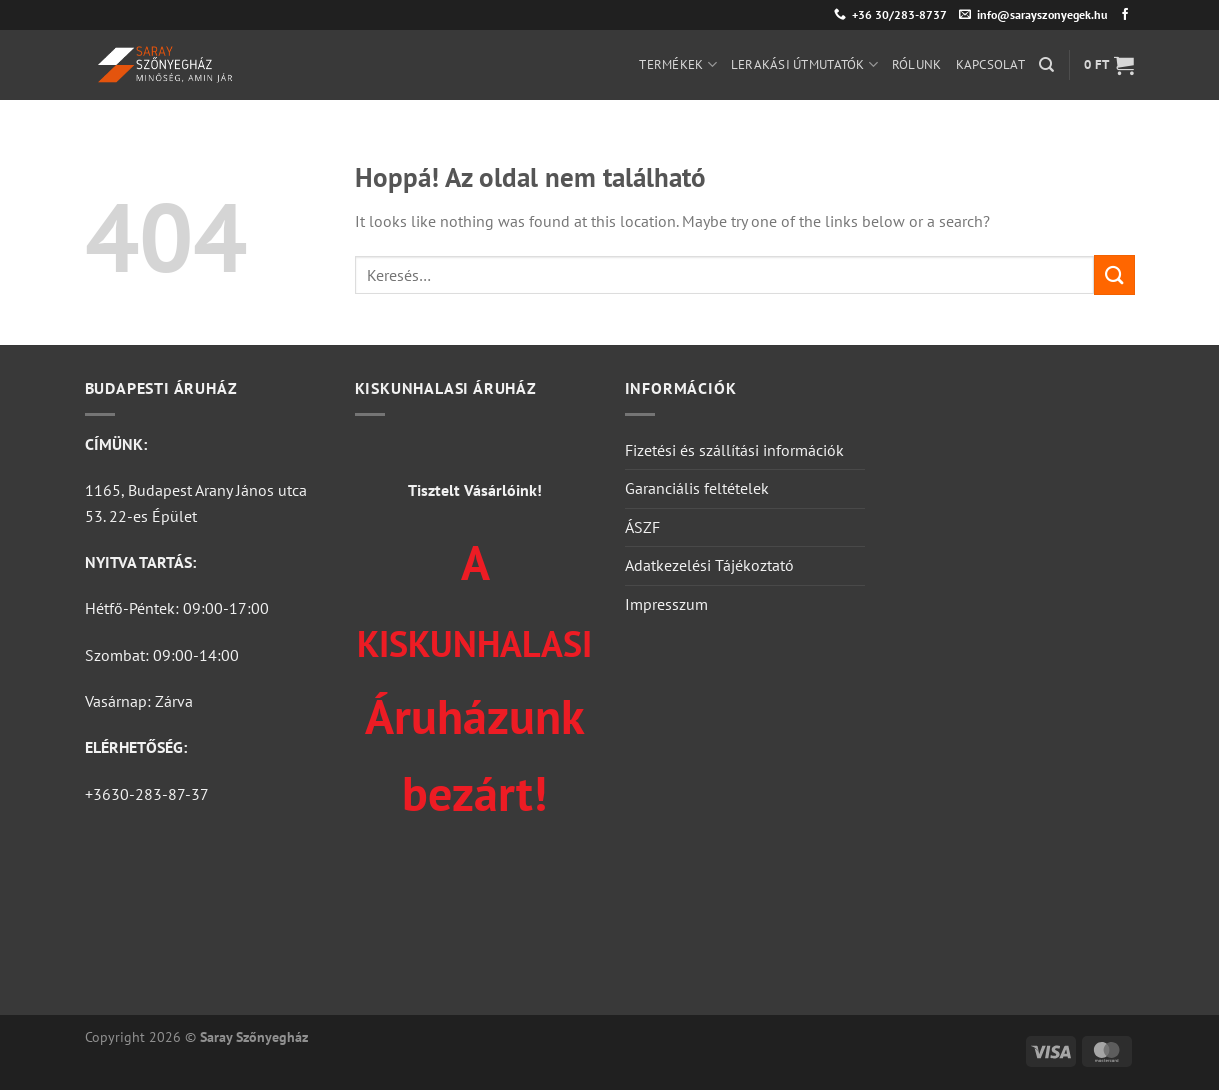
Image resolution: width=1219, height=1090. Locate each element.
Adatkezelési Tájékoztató (709, 565)
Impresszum (666, 604)
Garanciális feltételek (697, 488)
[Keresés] (1046, 65)
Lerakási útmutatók (804, 64)
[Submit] (1114, 274)
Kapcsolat (990, 64)
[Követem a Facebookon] (1125, 15)
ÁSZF (642, 527)
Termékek (678, 64)
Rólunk (917, 64)
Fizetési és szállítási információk (734, 450)
